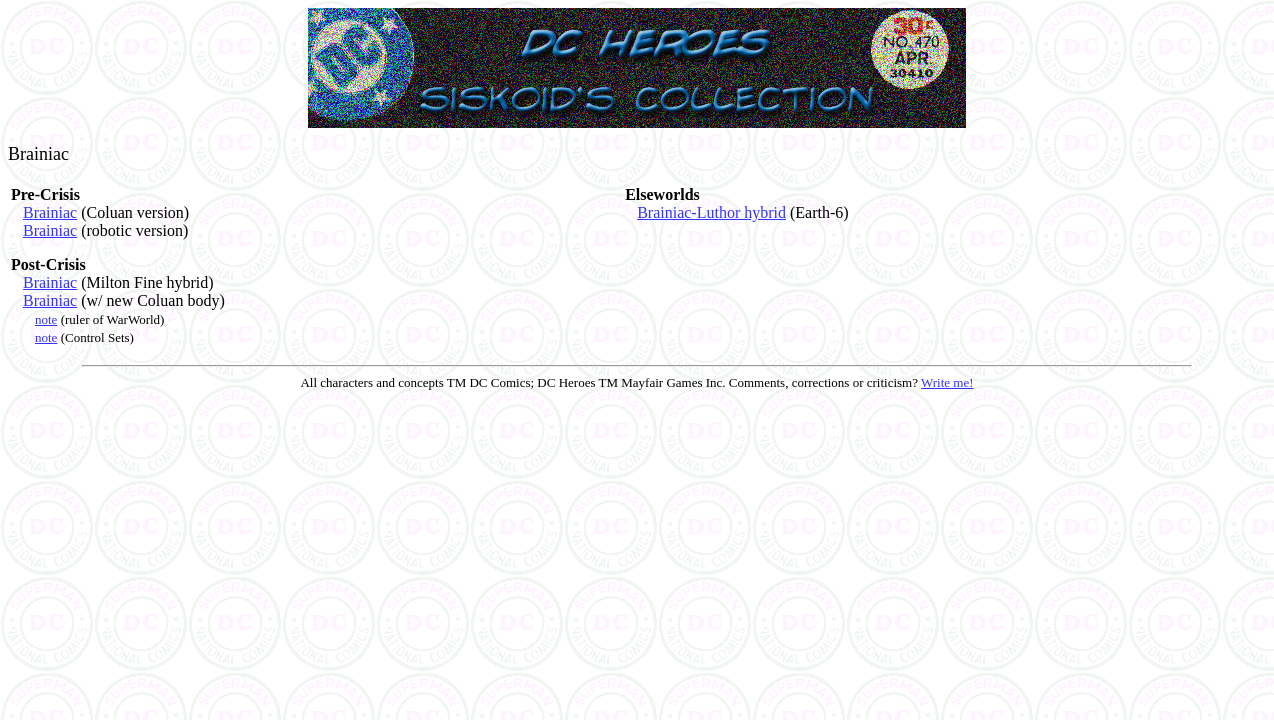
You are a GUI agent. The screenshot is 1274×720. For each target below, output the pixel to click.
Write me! (947, 382)
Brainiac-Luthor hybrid (711, 212)
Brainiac (50, 212)
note (46, 319)
